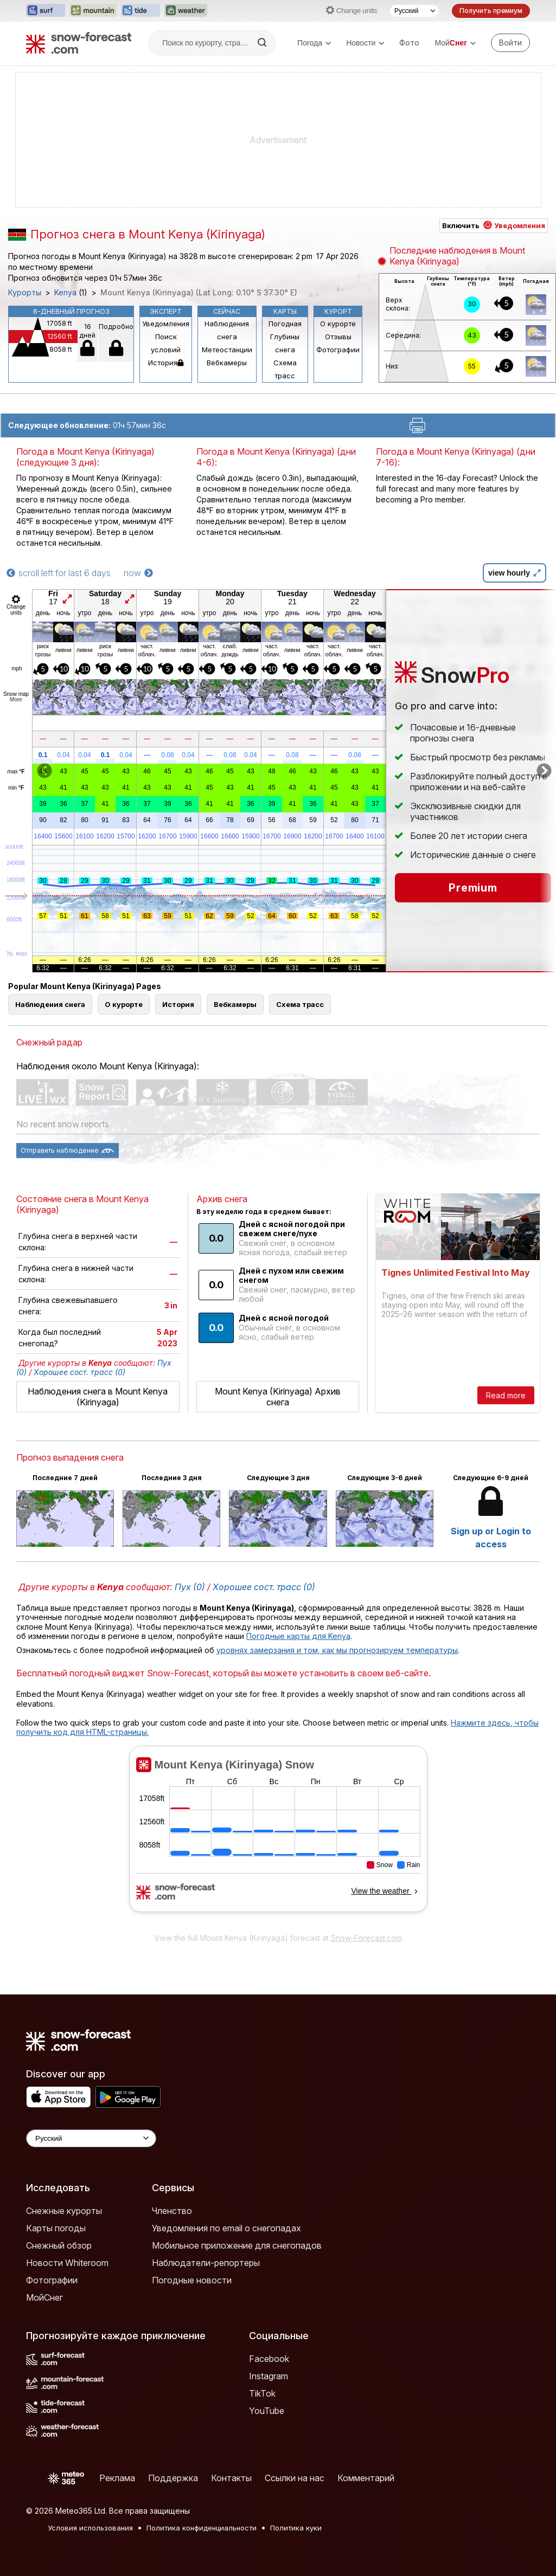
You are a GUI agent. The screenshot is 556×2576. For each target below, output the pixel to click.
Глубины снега (284, 343)
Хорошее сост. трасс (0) (79, 1372)
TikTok (262, 2393)
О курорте (338, 323)
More (16, 699)
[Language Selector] (91, 2138)
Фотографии (338, 349)
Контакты (231, 2477)
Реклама (117, 2477)
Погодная (285, 323)
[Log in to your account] (510, 43)
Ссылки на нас (294, 2477)
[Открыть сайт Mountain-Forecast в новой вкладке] (93, 11)
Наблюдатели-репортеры (206, 2262)
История (165, 362)
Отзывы (338, 336)
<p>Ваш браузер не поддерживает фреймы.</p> (278, 1836)
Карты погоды (56, 2228)
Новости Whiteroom (67, 2262)
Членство (172, 2210)
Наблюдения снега (226, 330)
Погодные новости (192, 2280)
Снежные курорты (64, 2210)
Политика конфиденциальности (201, 2527)
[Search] (263, 43)
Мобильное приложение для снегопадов (237, 2245)
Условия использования (90, 2527)
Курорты (24, 292)
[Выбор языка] (414, 11)
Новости (365, 42)
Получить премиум (490, 11)
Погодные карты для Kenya (298, 1636)
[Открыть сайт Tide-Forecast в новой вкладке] (140, 11)
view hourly (514, 573)
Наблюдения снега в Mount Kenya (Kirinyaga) (98, 1397)
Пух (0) (190, 1586)
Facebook (269, 2358)
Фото (409, 42)
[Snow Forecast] (78, 43)
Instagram (268, 2376)
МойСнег (44, 2297)
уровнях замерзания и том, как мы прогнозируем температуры (337, 1650)
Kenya (65, 292)
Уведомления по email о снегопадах (226, 2228)
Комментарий (365, 2477)
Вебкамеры (227, 362)
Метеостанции (227, 349)
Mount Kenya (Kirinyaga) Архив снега (278, 1397)
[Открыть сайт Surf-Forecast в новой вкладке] (45, 11)
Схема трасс (285, 369)
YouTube (266, 2410)
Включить (493, 225)
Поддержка (173, 2477)
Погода (314, 42)
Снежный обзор (59, 2245)
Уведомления (165, 323)
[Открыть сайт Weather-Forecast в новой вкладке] (185, 11)
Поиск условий (166, 343)
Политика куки (296, 2527)
